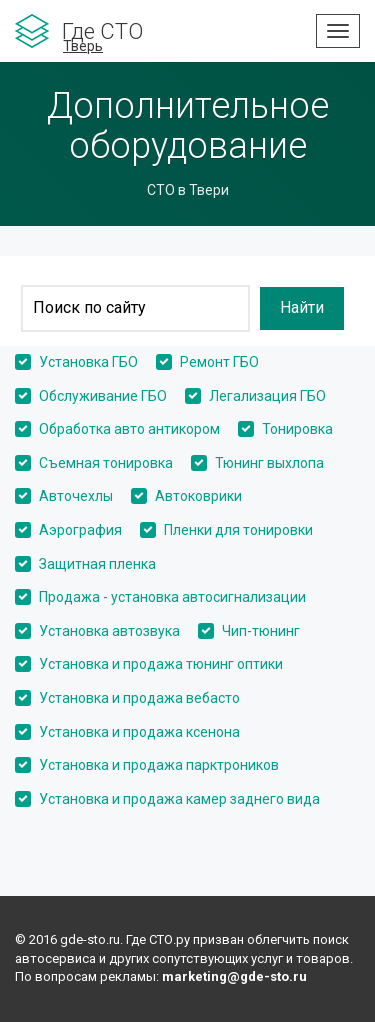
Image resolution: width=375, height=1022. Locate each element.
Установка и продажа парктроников (159, 765)
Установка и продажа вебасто (139, 698)
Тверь (83, 46)
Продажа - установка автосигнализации (172, 597)
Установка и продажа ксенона (139, 732)
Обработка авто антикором (129, 429)
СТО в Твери (188, 190)
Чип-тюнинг (261, 631)
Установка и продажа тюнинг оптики (161, 664)
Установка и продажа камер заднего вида (179, 799)
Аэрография (80, 530)
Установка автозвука (109, 631)
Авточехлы (76, 496)
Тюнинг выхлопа (269, 463)
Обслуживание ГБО (103, 396)
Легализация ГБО (267, 396)
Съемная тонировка (106, 463)
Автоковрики (198, 496)
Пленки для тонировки (238, 530)
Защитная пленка (97, 564)
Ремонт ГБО (219, 362)
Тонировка (297, 429)
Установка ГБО (88, 362)
